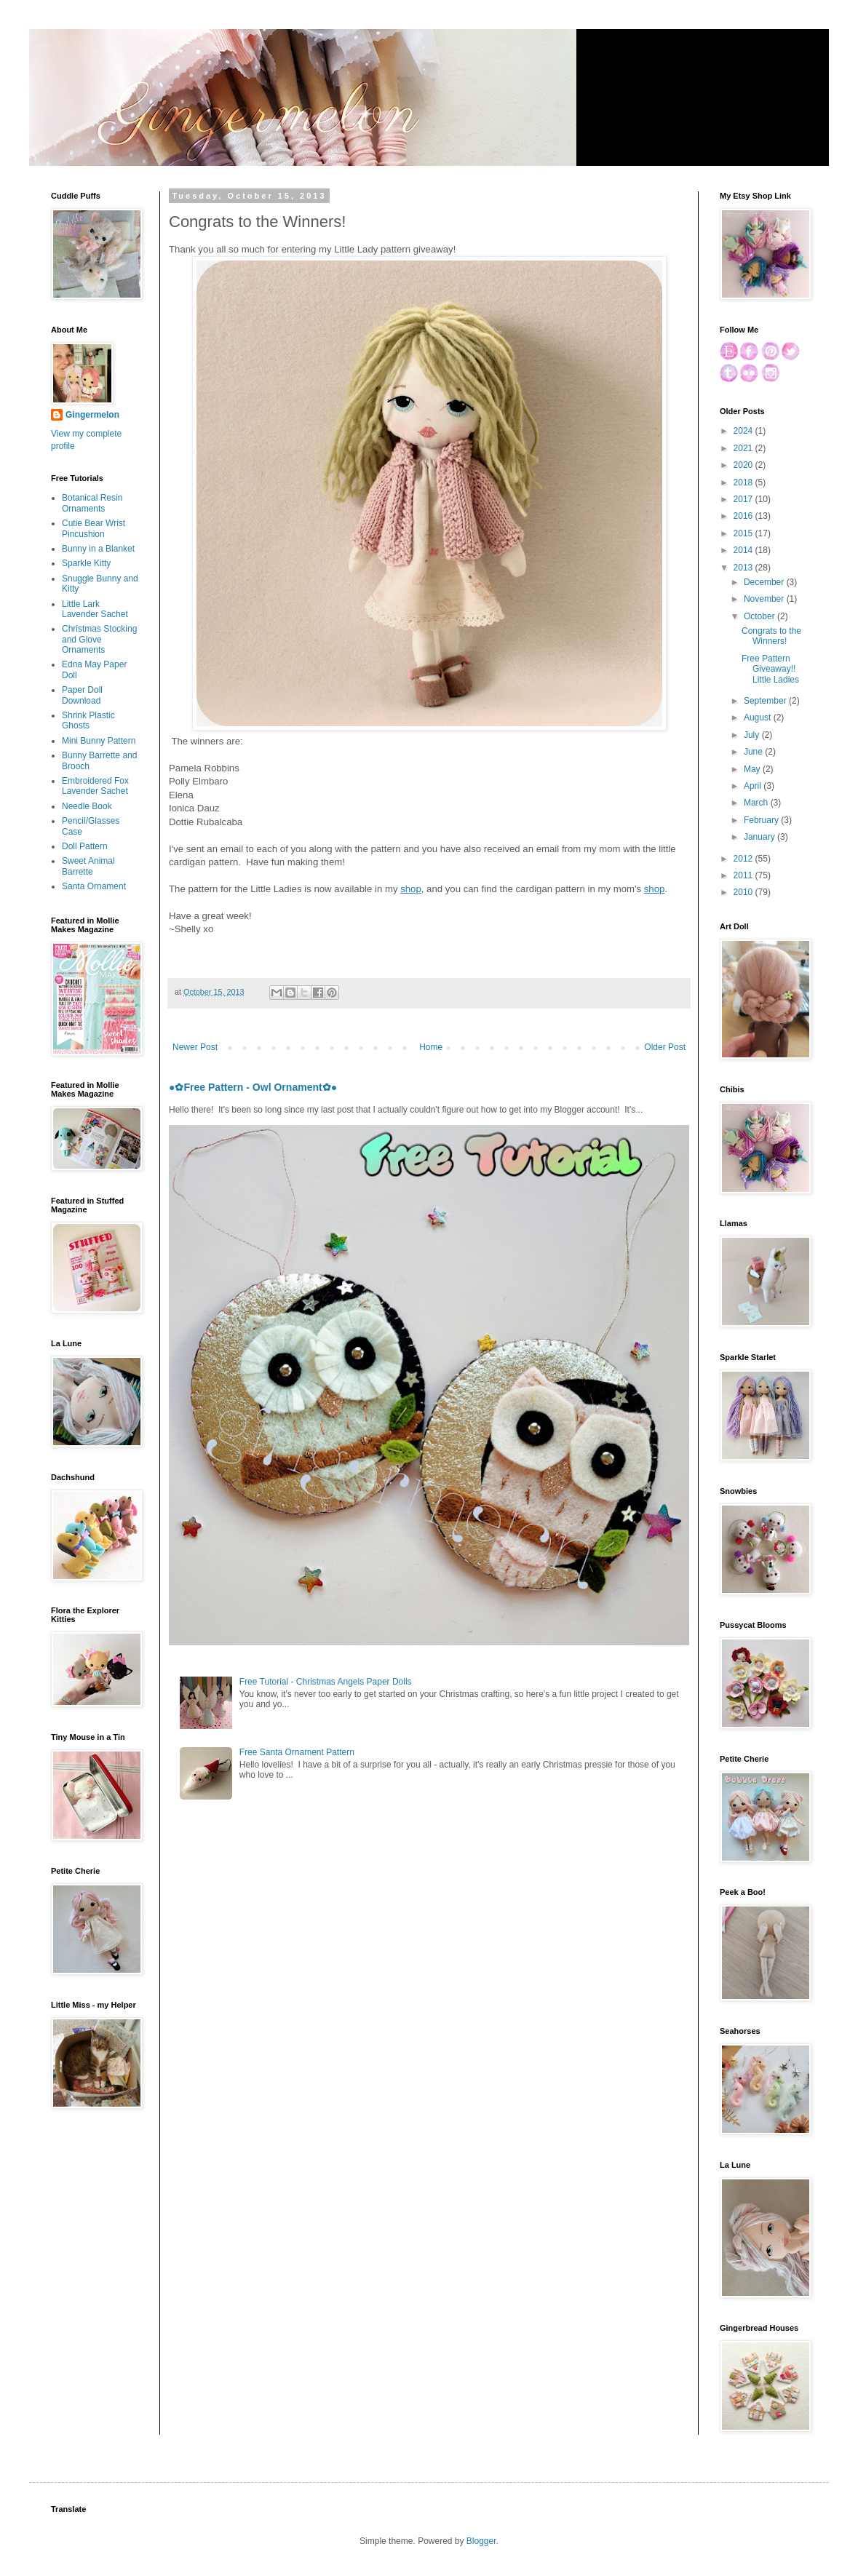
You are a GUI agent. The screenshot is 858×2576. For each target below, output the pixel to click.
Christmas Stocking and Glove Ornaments (99, 639)
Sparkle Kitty (86, 563)
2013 (744, 567)
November (765, 599)
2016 (744, 516)
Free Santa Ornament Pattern (296, 1752)
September (766, 701)
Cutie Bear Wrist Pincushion (93, 528)
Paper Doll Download (82, 695)
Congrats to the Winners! (771, 636)
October (760, 616)
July (753, 735)
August (759, 717)
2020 (744, 465)
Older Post (665, 1047)
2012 (744, 859)
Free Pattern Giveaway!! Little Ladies (770, 669)
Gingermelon (92, 415)
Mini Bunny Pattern (98, 741)
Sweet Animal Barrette (88, 866)
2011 (744, 875)
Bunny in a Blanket (98, 549)
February (762, 820)
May (753, 769)
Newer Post (195, 1047)
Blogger (481, 2541)
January (760, 837)
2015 (744, 533)
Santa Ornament (94, 886)
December (765, 582)
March (757, 803)
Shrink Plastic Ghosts (88, 720)
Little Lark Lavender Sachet (95, 609)
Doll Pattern (85, 846)
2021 (744, 448)
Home (430, 1047)
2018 (744, 482)
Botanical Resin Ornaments (92, 503)
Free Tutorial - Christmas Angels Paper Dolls (325, 1682)
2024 (744, 431)
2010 (744, 892)
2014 (744, 550)
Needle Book (87, 806)
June (754, 752)
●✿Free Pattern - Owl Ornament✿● (253, 1087)
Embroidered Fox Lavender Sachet (95, 786)
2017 (744, 499)
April (753, 786)
